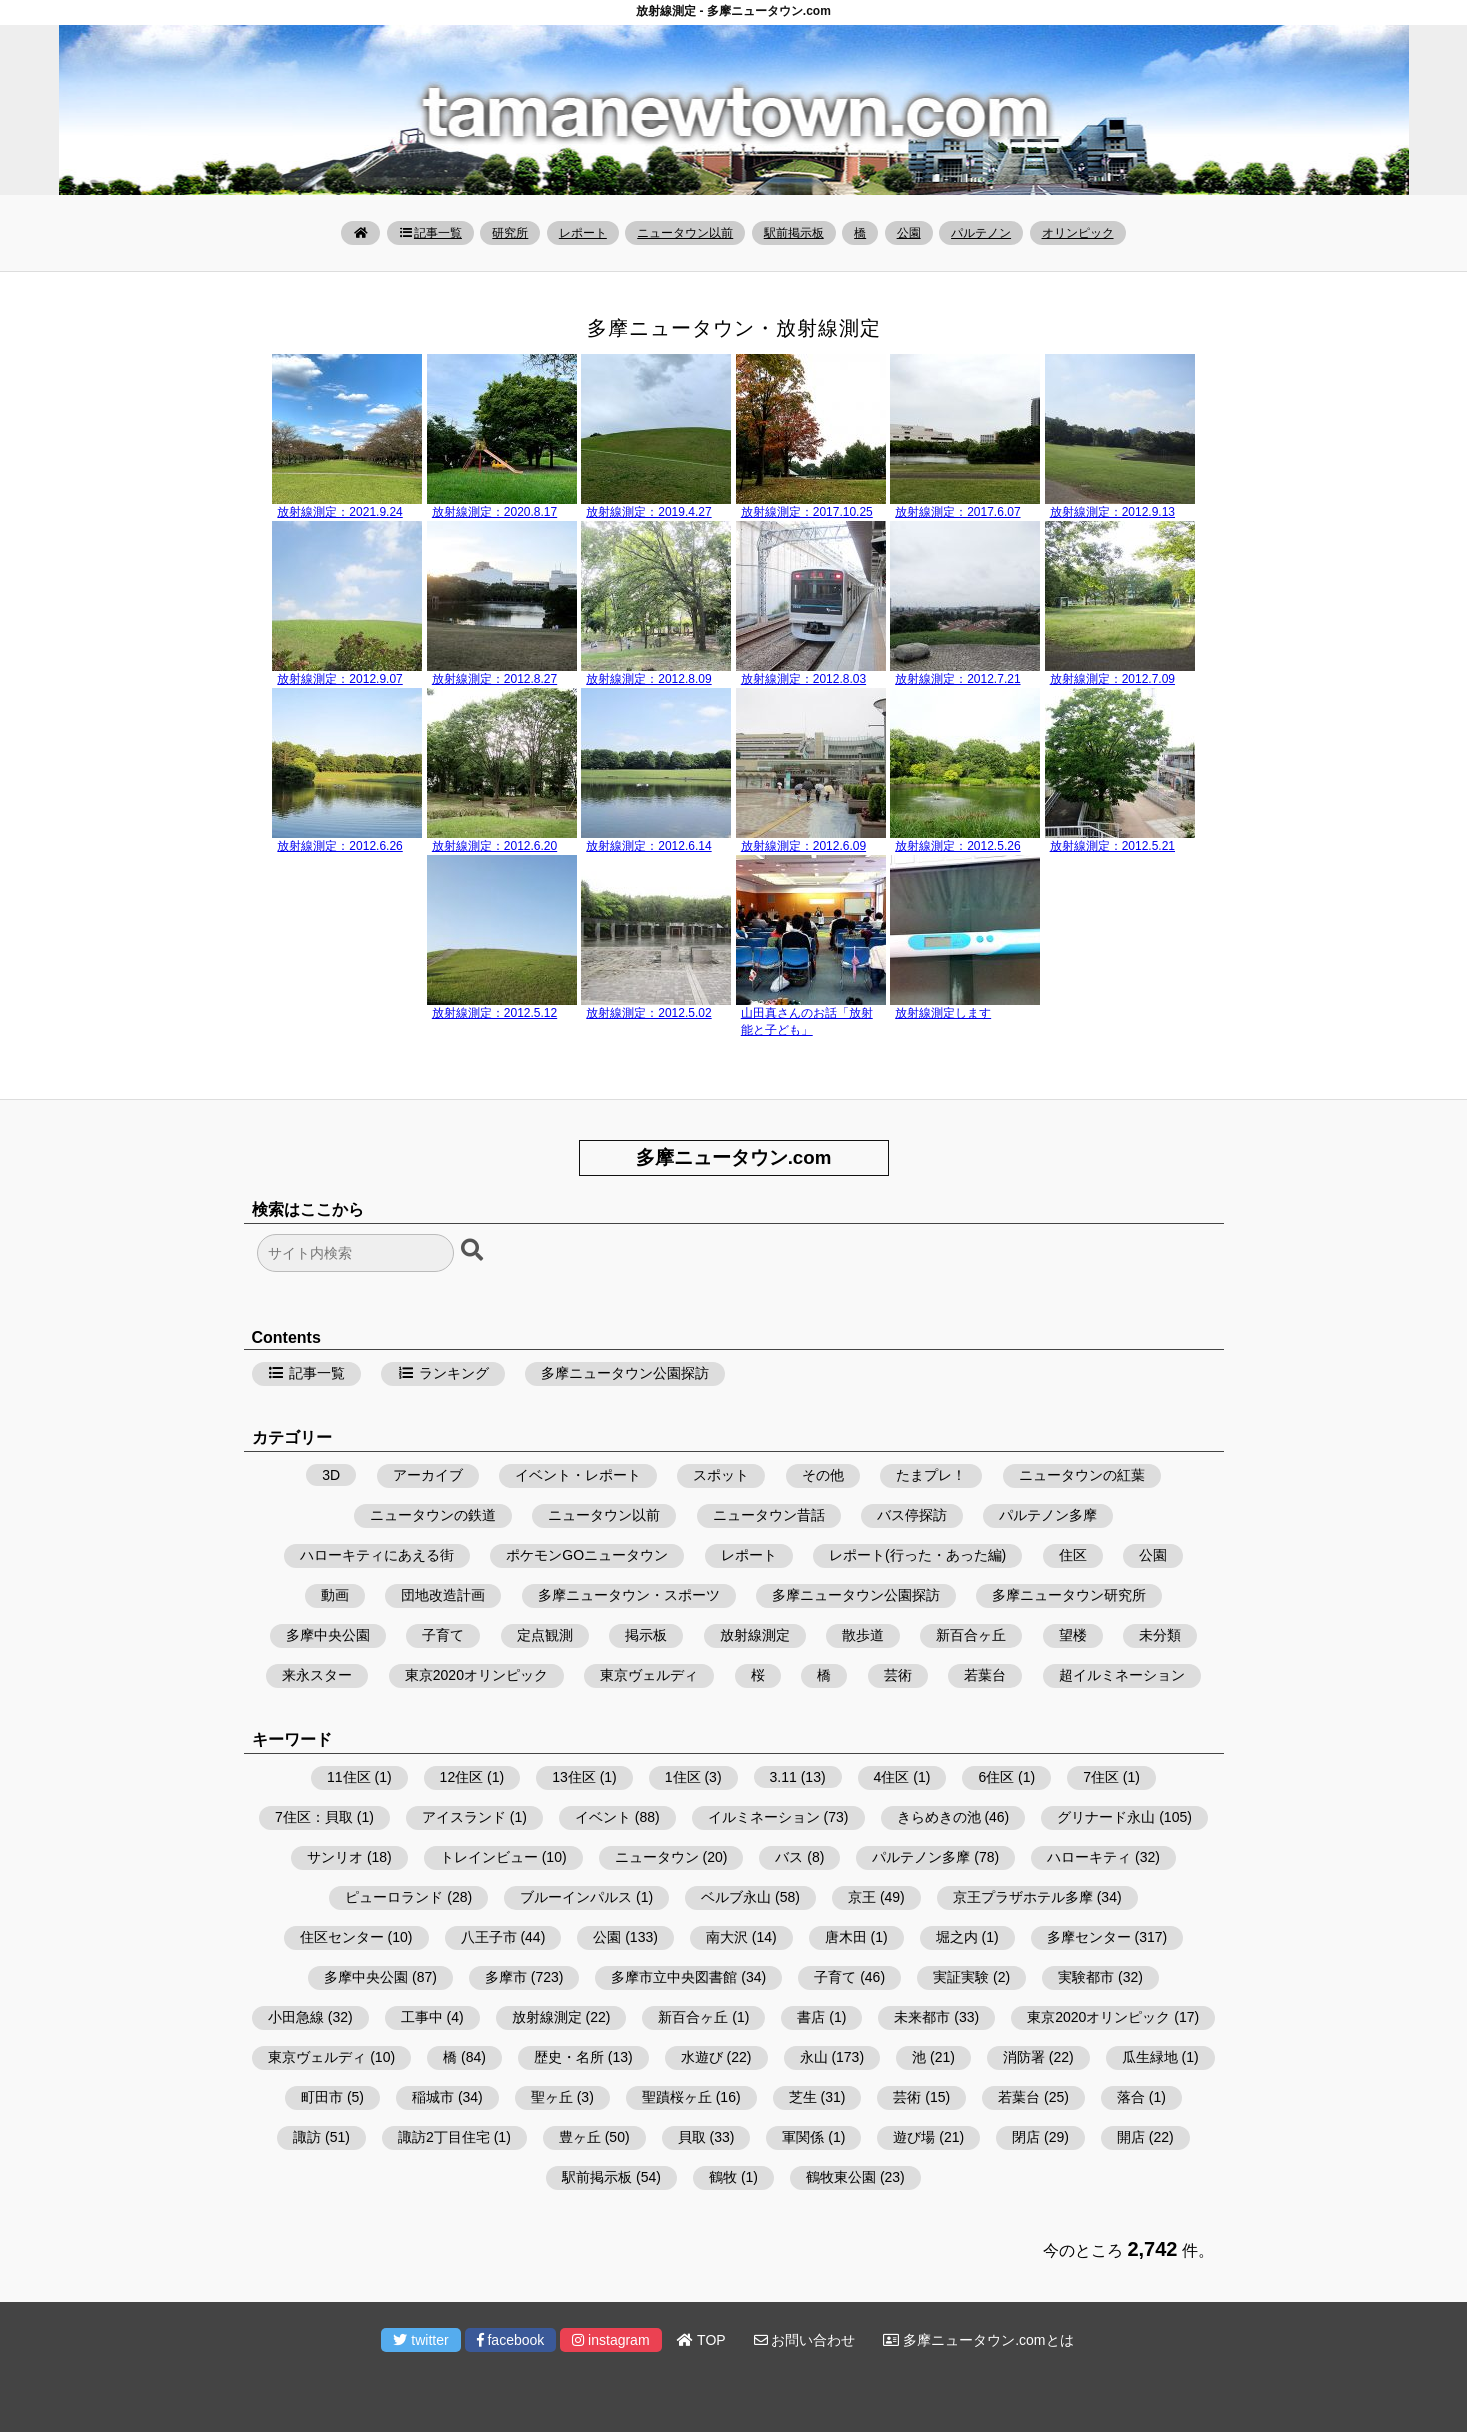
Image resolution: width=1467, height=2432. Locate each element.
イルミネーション (764, 1817)
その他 (823, 1475)
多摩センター (1089, 1937)
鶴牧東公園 (841, 2177)
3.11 (783, 1777)
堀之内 (957, 1937)
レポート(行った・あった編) (917, 1555)
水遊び (702, 2057)
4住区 (892, 1777)
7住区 (1101, 1777)
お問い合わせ (805, 2340)
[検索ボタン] (474, 1251)
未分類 (1160, 1635)
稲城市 (433, 2097)
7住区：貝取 (314, 1817)
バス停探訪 (912, 1515)
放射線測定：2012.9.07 (339, 679)
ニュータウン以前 (685, 233)
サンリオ (335, 1857)
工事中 (422, 2017)
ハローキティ (1089, 1857)
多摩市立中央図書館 (674, 1977)
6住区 (996, 1777)
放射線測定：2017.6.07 (957, 512)
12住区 (462, 1777)
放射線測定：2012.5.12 (494, 1013)
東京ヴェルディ (649, 1675)
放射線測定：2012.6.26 (339, 846)
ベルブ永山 (736, 1897)
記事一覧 (430, 233)
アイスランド (464, 1817)
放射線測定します (943, 1013)
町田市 (322, 2097)
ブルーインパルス (576, 1897)
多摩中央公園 (328, 1635)
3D (331, 1475)
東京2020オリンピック (476, 1675)
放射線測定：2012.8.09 (648, 679)
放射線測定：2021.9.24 (339, 512)
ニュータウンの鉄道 (433, 1515)
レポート (583, 233)
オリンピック (1078, 233)
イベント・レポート (578, 1475)
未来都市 (922, 2017)
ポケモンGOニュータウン (587, 1555)
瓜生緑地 (1150, 2057)
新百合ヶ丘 (971, 1635)
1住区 (683, 1777)
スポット (721, 1475)
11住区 (349, 1777)
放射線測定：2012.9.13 (1112, 512)
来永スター (317, 1675)
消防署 (1024, 2057)
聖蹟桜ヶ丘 (677, 2097)
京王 (862, 1897)
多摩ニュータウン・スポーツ (629, 1595)
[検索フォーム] (355, 1253)
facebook (511, 2340)
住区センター (342, 1937)
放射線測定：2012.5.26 (957, 846)
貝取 (692, 2137)
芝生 (803, 2097)
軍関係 (803, 2137)
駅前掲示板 (794, 233)
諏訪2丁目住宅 (444, 2137)
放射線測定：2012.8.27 (494, 679)
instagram (610, 2340)
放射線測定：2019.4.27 (648, 512)
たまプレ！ (931, 1475)
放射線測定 (755, 1635)
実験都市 (1086, 1977)
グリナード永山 (1106, 1817)
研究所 (510, 233)
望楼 (1073, 1635)
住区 (1073, 1555)
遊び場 (914, 2137)
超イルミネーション (1122, 1675)
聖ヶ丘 (552, 2097)
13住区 (574, 1777)
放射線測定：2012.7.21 (957, 679)
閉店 (1026, 2137)
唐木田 (846, 1937)
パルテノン (981, 233)
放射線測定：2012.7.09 (1112, 679)
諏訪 (307, 2137)
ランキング (443, 1373)
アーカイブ (428, 1475)
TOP (701, 2340)
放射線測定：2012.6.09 (803, 846)
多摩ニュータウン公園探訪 (625, 1373)
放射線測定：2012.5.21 (1112, 846)
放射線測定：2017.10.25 (807, 512)
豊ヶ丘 (580, 2137)
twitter (420, 2340)
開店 (1131, 2137)
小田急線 (296, 2017)
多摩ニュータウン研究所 (1069, 1595)
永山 (814, 2057)
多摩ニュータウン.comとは (978, 2340)
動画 (335, 1595)
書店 (811, 2017)
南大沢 (727, 1937)
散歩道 (863, 1635)
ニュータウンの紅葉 (1082, 1475)
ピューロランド (394, 1897)
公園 (909, 233)
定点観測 (545, 1635)
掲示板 (646, 1635)
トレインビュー (489, 1857)
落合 (1131, 2097)
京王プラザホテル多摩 (1023, 1897)
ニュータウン (657, 1857)
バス (789, 1857)
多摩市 (506, 1977)
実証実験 (961, 1977)
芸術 (898, 1675)
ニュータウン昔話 (769, 1515)
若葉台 (985, 1675)
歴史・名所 (569, 2057)
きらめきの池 (939, 1817)
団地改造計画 (443, 1595)
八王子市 (489, 1937)
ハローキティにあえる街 (377, 1555)
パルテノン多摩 (1048, 1515)
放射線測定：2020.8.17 (494, 512)
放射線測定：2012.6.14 (648, 846)
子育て (443, 1635)
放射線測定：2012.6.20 (494, 846)
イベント (603, 1817)
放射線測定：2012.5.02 (648, 1013)
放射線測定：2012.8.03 (803, 679)
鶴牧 (723, 2177)
